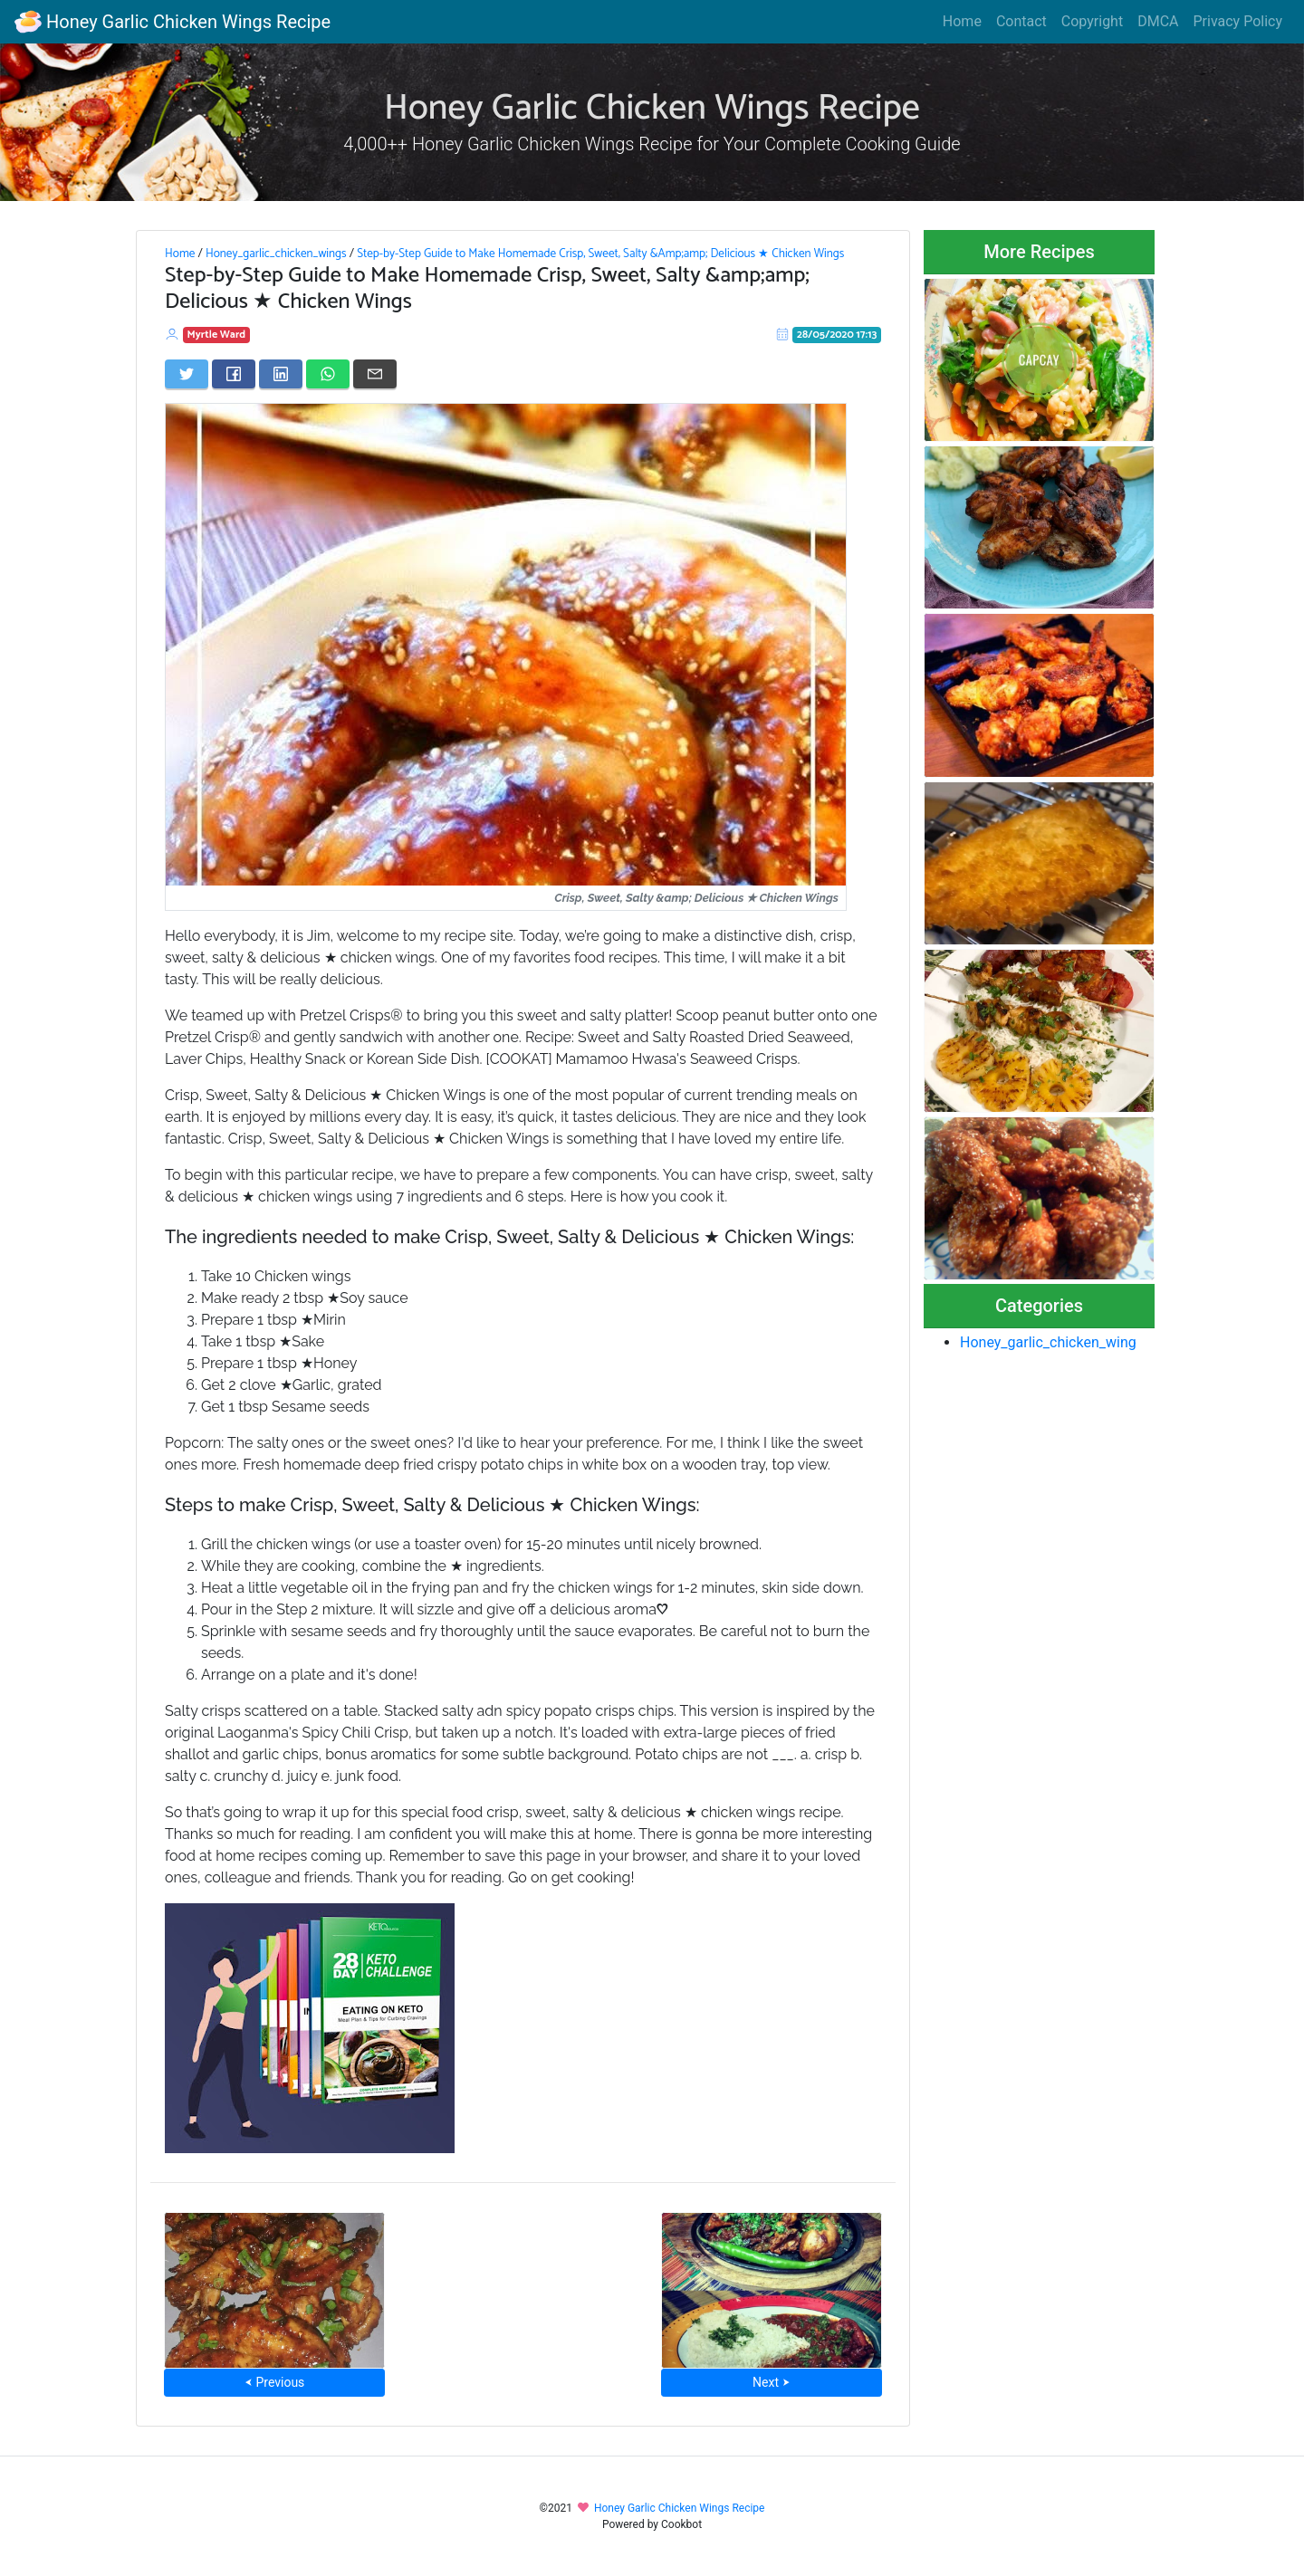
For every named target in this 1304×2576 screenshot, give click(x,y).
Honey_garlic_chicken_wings (276, 253)
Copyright (1092, 21)
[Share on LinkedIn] (280, 373)
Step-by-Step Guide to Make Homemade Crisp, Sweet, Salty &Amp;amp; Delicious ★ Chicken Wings (600, 253)
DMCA (1157, 21)
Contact (1021, 21)
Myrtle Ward (216, 334)
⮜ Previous (274, 2382)
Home (962, 21)
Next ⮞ (771, 2382)
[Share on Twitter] (186, 373)
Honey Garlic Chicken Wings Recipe (172, 21)
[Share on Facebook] (233, 373)
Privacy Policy (1238, 21)
